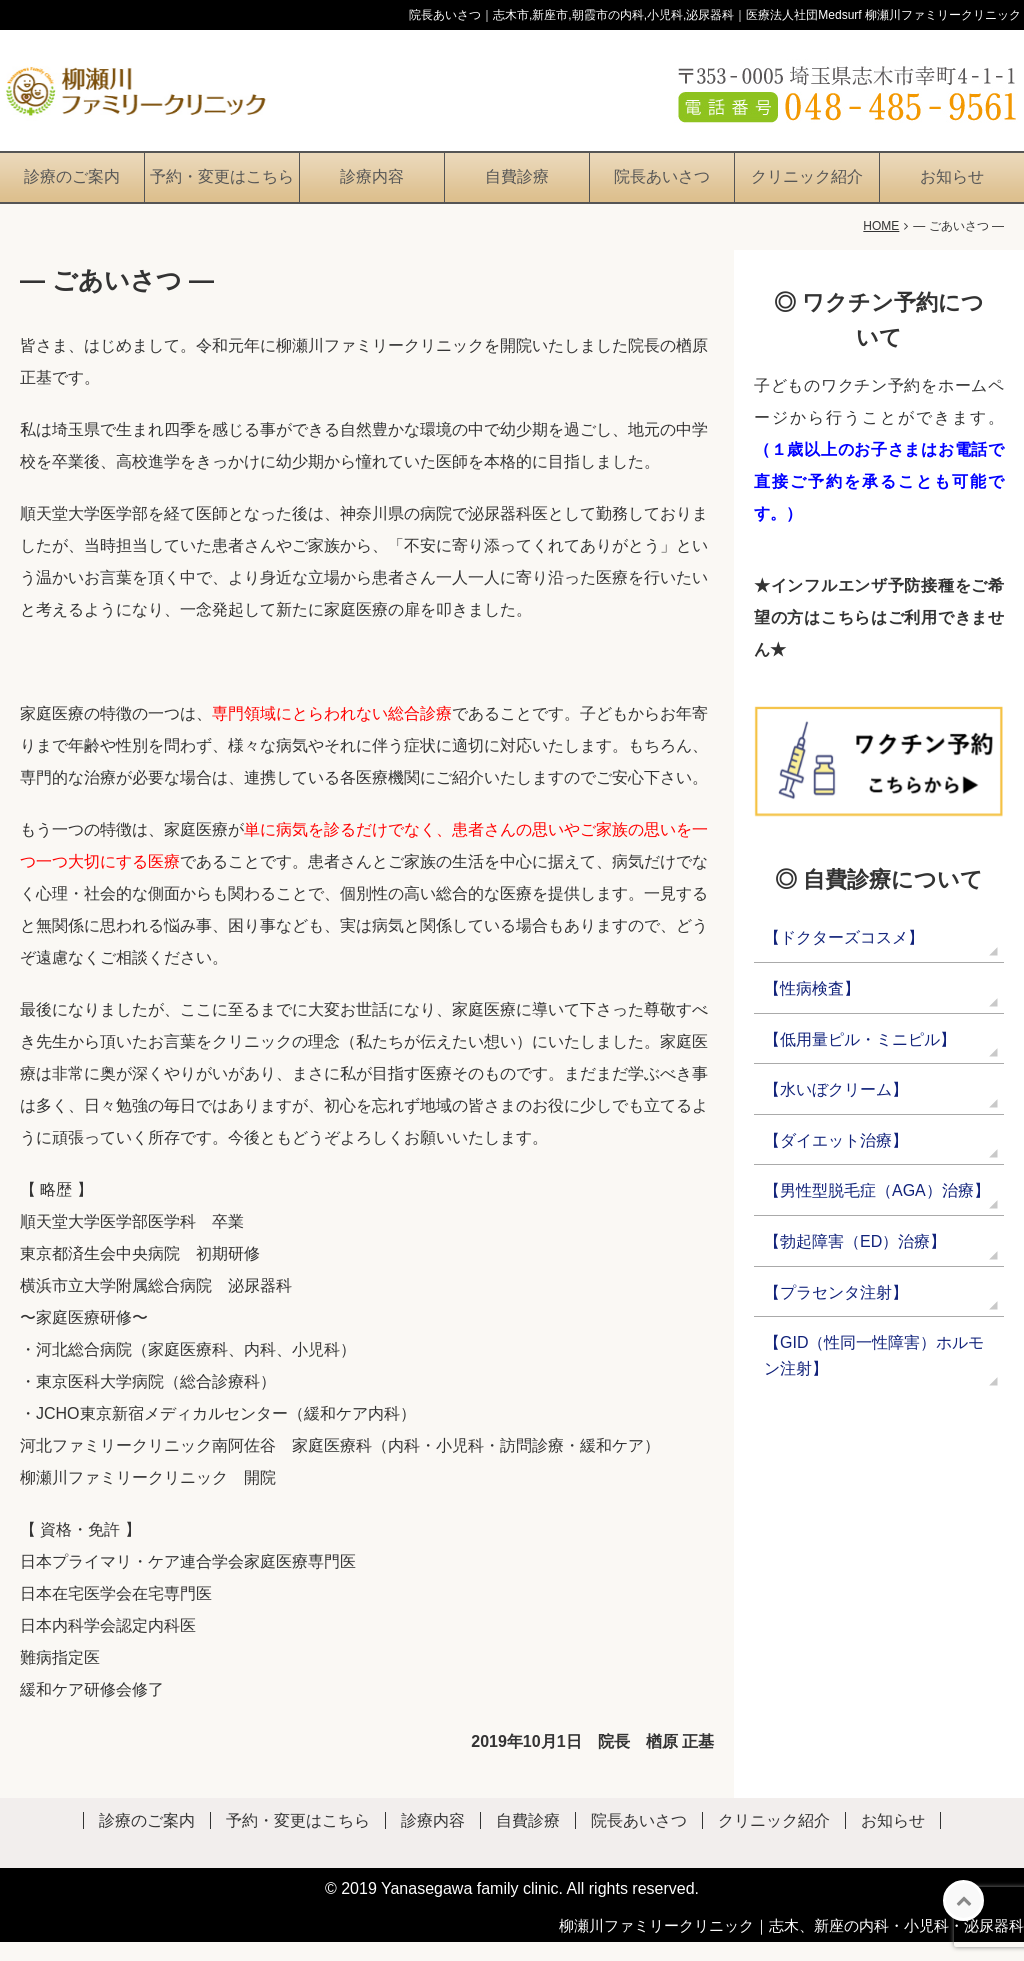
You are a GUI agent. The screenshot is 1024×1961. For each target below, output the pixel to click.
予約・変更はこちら (222, 195)
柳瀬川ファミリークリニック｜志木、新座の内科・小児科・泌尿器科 (791, 1944)
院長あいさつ (662, 195)
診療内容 (372, 195)
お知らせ (952, 195)
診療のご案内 (72, 195)
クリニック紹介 (807, 195)
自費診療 (517, 195)
